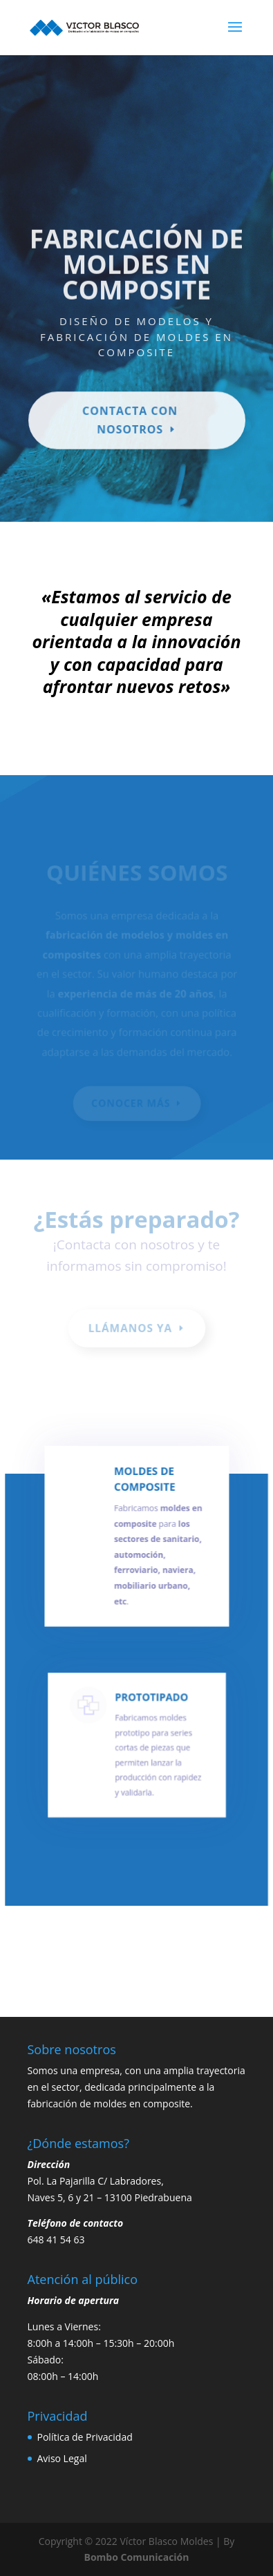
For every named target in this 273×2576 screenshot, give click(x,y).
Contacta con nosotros (130, 415)
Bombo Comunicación (136, 2557)
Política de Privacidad (85, 2436)
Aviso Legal (62, 2458)
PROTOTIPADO (150, 1704)
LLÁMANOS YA (129, 1327)
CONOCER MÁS (131, 1103)
